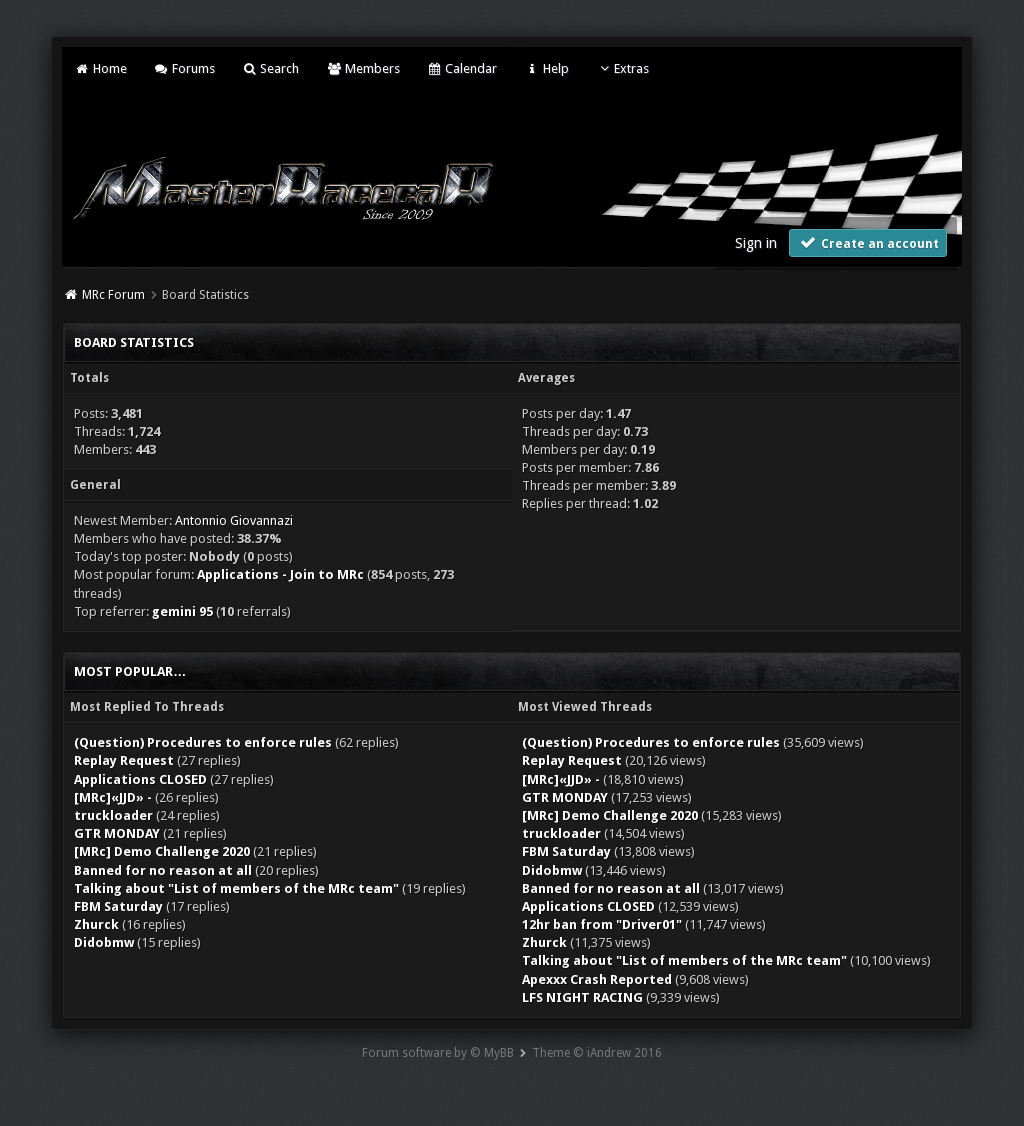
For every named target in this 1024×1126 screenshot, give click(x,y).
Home (100, 68)
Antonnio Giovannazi (234, 520)
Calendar (462, 68)
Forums (184, 68)
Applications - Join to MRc (280, 574)
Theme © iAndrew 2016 (597, 1053)
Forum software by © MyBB (438, 1053)
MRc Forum (113, 295)
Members (362, 68)
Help (546, 68)
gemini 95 (182, 611)
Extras (622, 68)
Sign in (756, 243)
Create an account (868, 242)
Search (270, 68)
